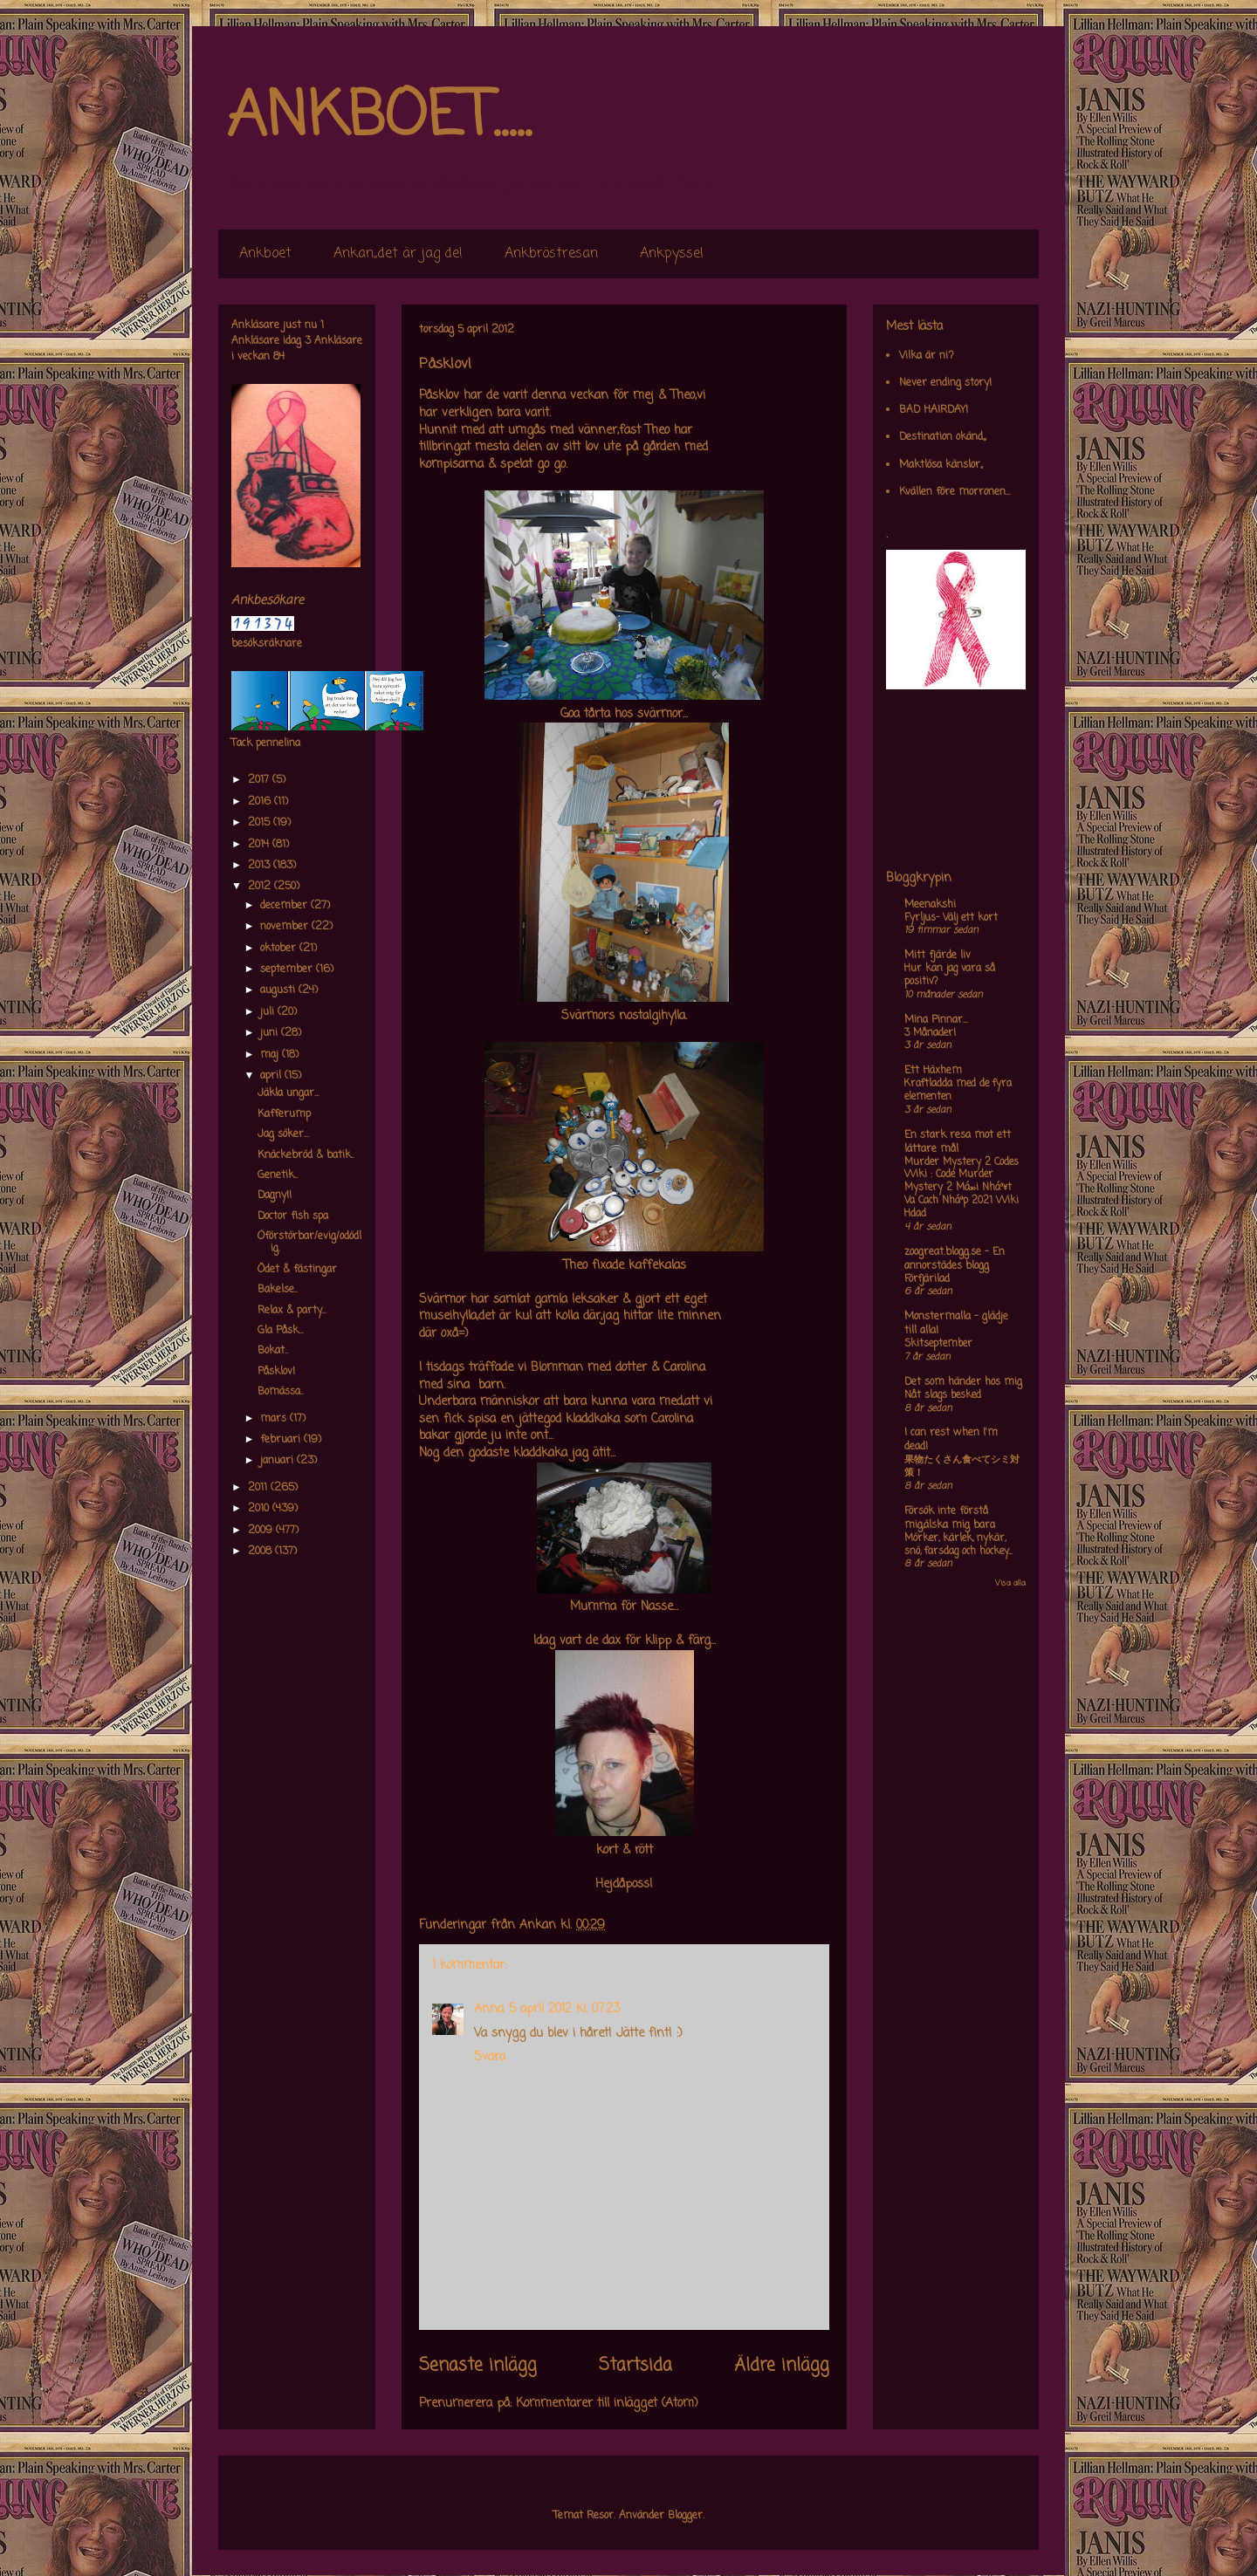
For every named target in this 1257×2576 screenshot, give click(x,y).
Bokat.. (273, 1351)
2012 (261, 886)
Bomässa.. (281, 1392)
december (285, 906)
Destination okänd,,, (942, 437)
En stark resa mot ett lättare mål (957, 1142)
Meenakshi (930, 905)
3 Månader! (930, 1033)
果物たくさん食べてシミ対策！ (962, 1466)
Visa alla (1010, 1583)
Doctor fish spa (293, 1216)
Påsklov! (276, 1372)
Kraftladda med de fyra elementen (958, 1090)
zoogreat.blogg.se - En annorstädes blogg (954, 1259)
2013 (260, 866)
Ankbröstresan (551, 253)
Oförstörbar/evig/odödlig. (309, 1243)
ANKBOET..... (379, 118)
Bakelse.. (278, 1290)
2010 (260, 1509)
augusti (279, 990)
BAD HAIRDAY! (933, 410)
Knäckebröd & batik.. (306, 1155)
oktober (279, 948)
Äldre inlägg (781, 2366)
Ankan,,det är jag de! (398, 253)
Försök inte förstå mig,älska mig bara (949, 1518)
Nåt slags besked (942, 1395)
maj (271, 1055)
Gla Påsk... (281, 1331)
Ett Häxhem (933, 1071)
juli (269, 1012)
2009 (262, 1530)
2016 (261, 802)
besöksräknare (266, 644)
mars (275, 1419)
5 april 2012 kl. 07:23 (564, 2009)
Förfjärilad (927, 1279)
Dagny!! (275, 1195)
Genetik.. (278, 1175)
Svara (489, 2057)
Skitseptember (938, 1344)
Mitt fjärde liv (937, 955)
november (286, 927)
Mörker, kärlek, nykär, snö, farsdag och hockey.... (958, 1545)
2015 (260, 823)
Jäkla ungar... (288, 1093)
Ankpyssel (672, 253)
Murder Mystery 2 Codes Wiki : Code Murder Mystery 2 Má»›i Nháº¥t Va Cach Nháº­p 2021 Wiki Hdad (961, 1188)
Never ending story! (945, 383)
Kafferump (284, 1114)
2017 (260, 780)
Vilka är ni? (926, 356)
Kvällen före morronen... (955, 492)
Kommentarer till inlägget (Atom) (607, 2403)
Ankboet (265, 253)
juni (270, 1033)
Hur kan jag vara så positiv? (949, 975)
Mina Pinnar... (936, 1020)
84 (279, 357)
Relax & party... (292, 1311)
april (272, 1076)
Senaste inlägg (478, 2366)
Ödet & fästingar (297, 1270)
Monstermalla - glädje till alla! (956, 1324)
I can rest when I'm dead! (951, 1440)
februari (282, 1440)
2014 (260, 845)
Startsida (635, 2366)
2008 (261, 1551)
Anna (489, 2009)
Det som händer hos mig (963, 1382)
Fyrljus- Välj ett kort (951, 918)
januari (278, 1461)
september (288, 969)
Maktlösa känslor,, (940, 465)
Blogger (685, 2516)
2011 (259, 1488)
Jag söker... (283, 1134)
